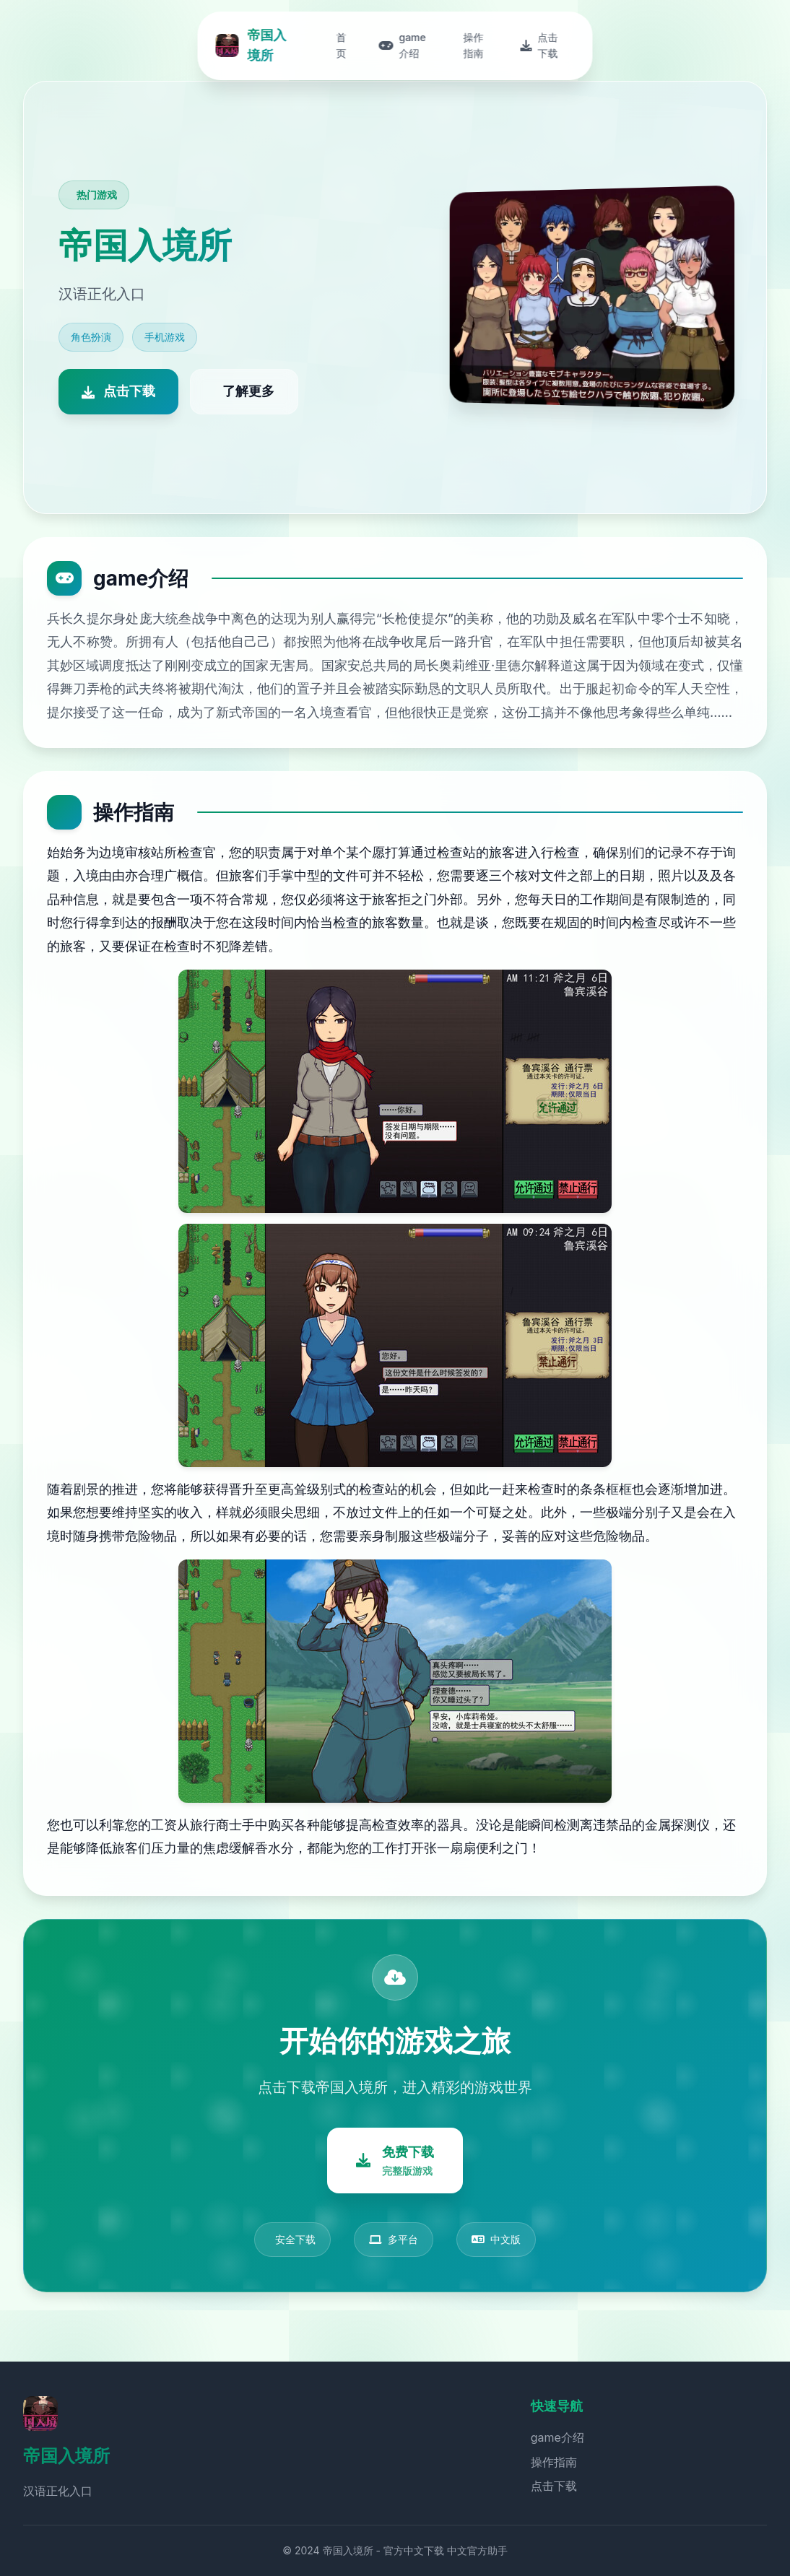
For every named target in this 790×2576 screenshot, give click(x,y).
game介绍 (557, 2437)
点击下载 (554, 2486)
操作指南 (554, 2462)
